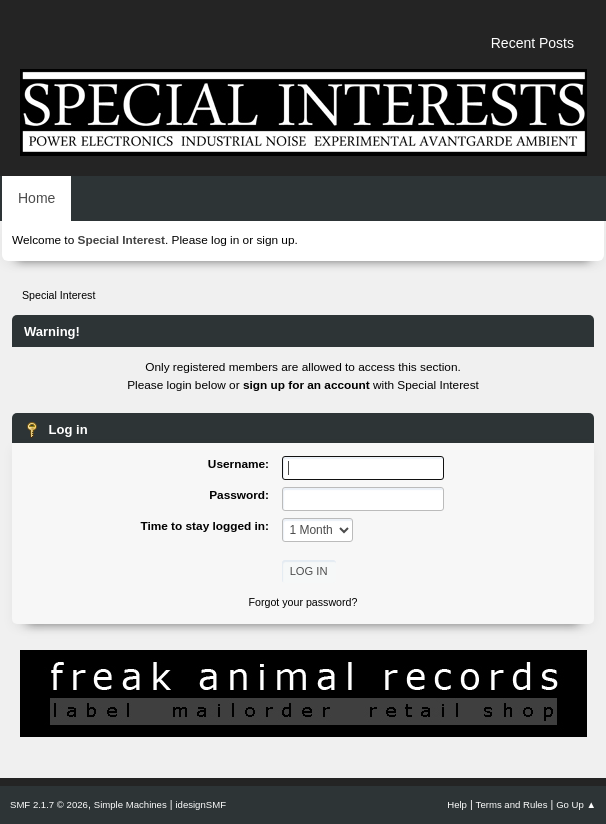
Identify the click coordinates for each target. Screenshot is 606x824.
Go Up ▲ (576, 804)
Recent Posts (532, 43)
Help (457, 804)
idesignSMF (200, 804)
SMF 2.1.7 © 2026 (49, 804)
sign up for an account (306, 385)
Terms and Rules (512, 804)
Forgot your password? (303, 602)
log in (225, 240)
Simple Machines (130, 804)
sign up (275, 240)
